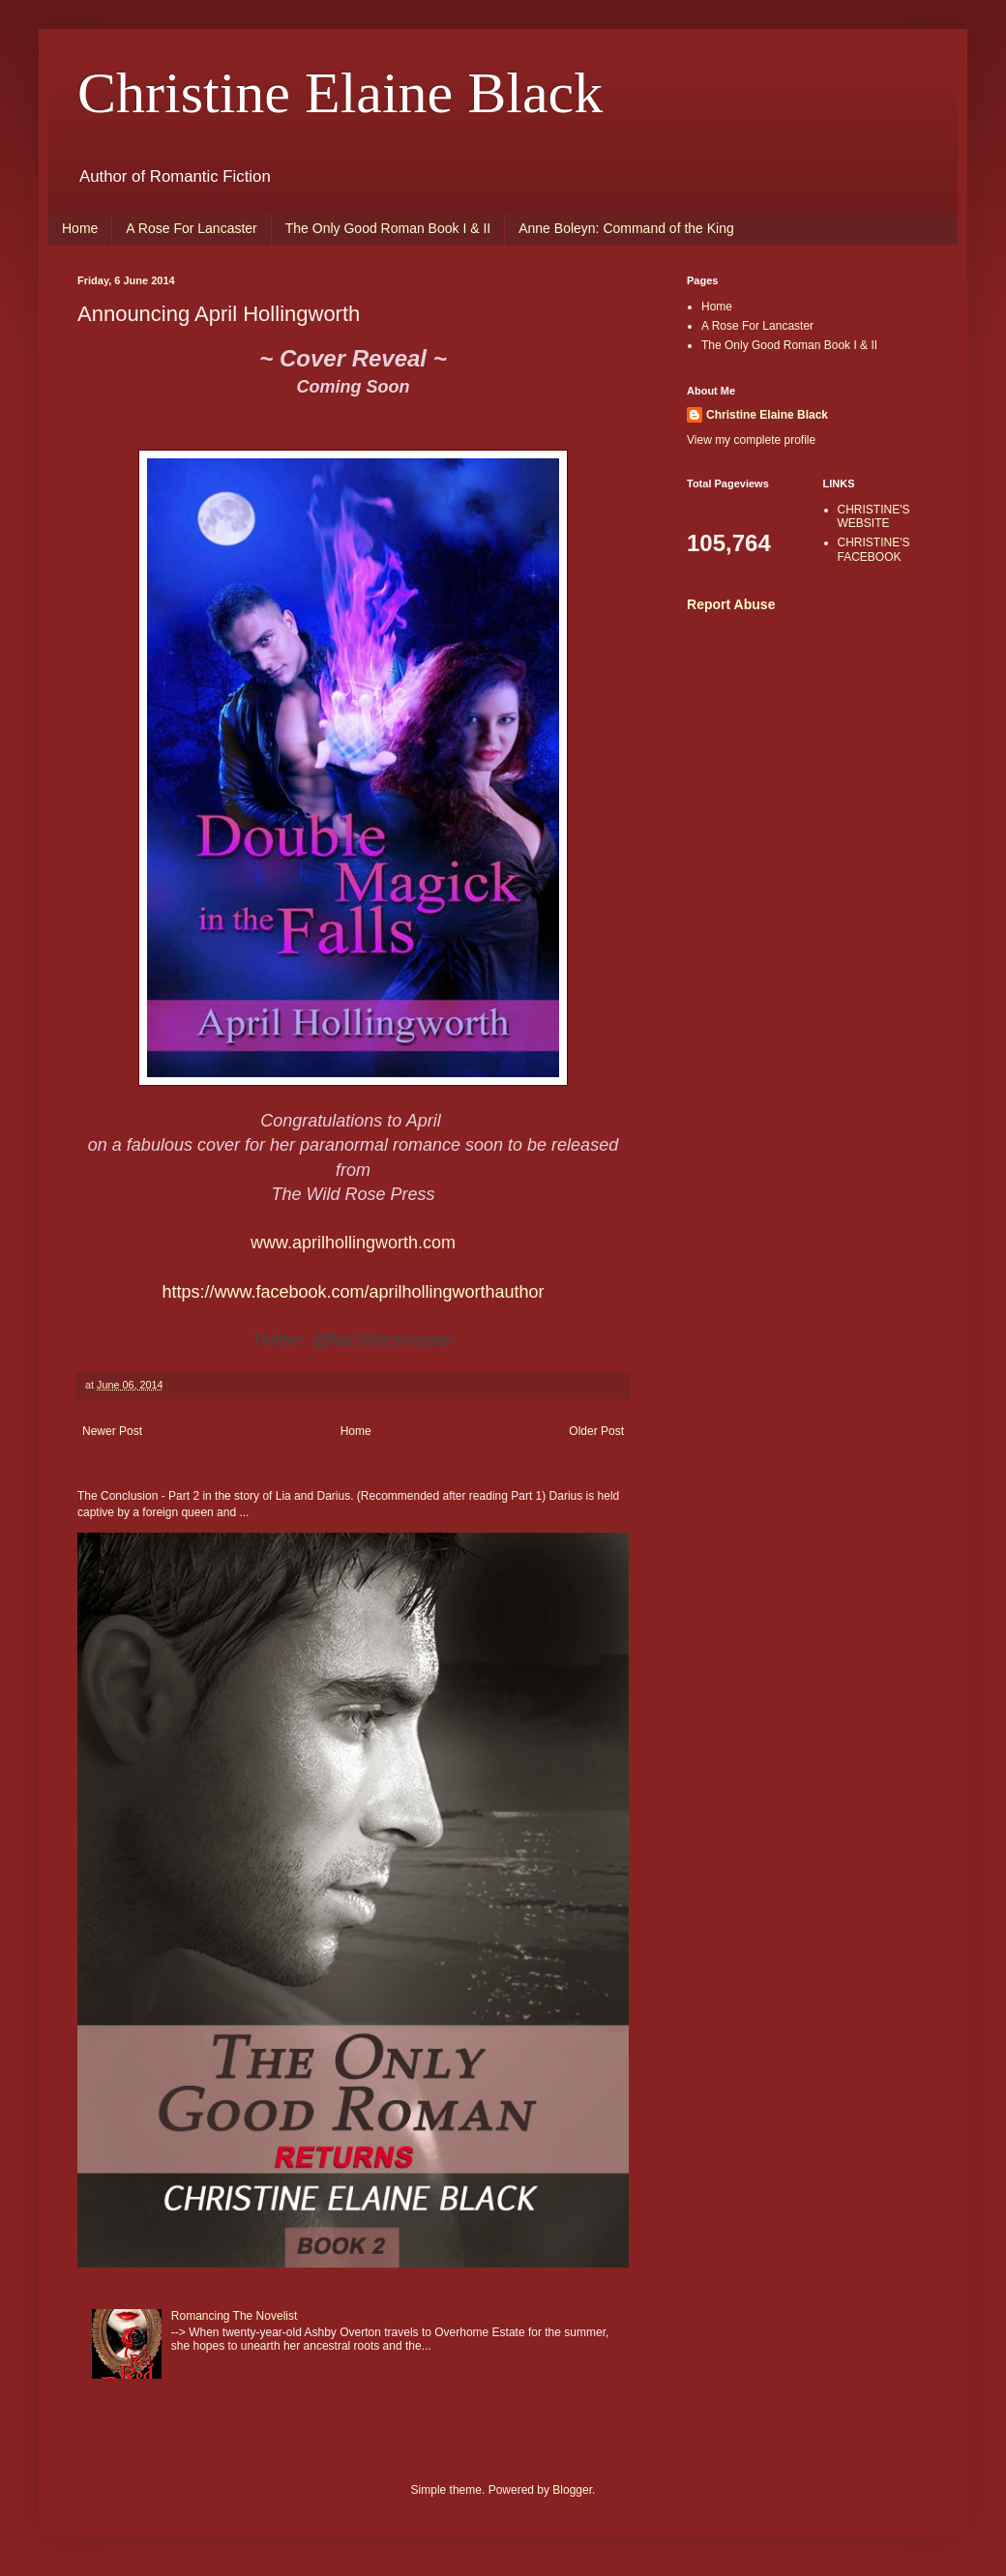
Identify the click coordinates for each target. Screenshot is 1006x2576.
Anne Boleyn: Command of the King (626, 228)
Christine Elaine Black (340, 93)
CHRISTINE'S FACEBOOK (874, 549)
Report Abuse (731, 604)
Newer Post (112, 1431)
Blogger (572, 2490)
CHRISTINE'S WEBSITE (874, 516)
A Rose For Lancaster (191, 228)
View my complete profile (751, 440)
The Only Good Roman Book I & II (387, 228)
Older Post (596, 1431)
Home (80, 228)
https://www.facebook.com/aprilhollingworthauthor (353, 1292)
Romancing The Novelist (234, 2316)
